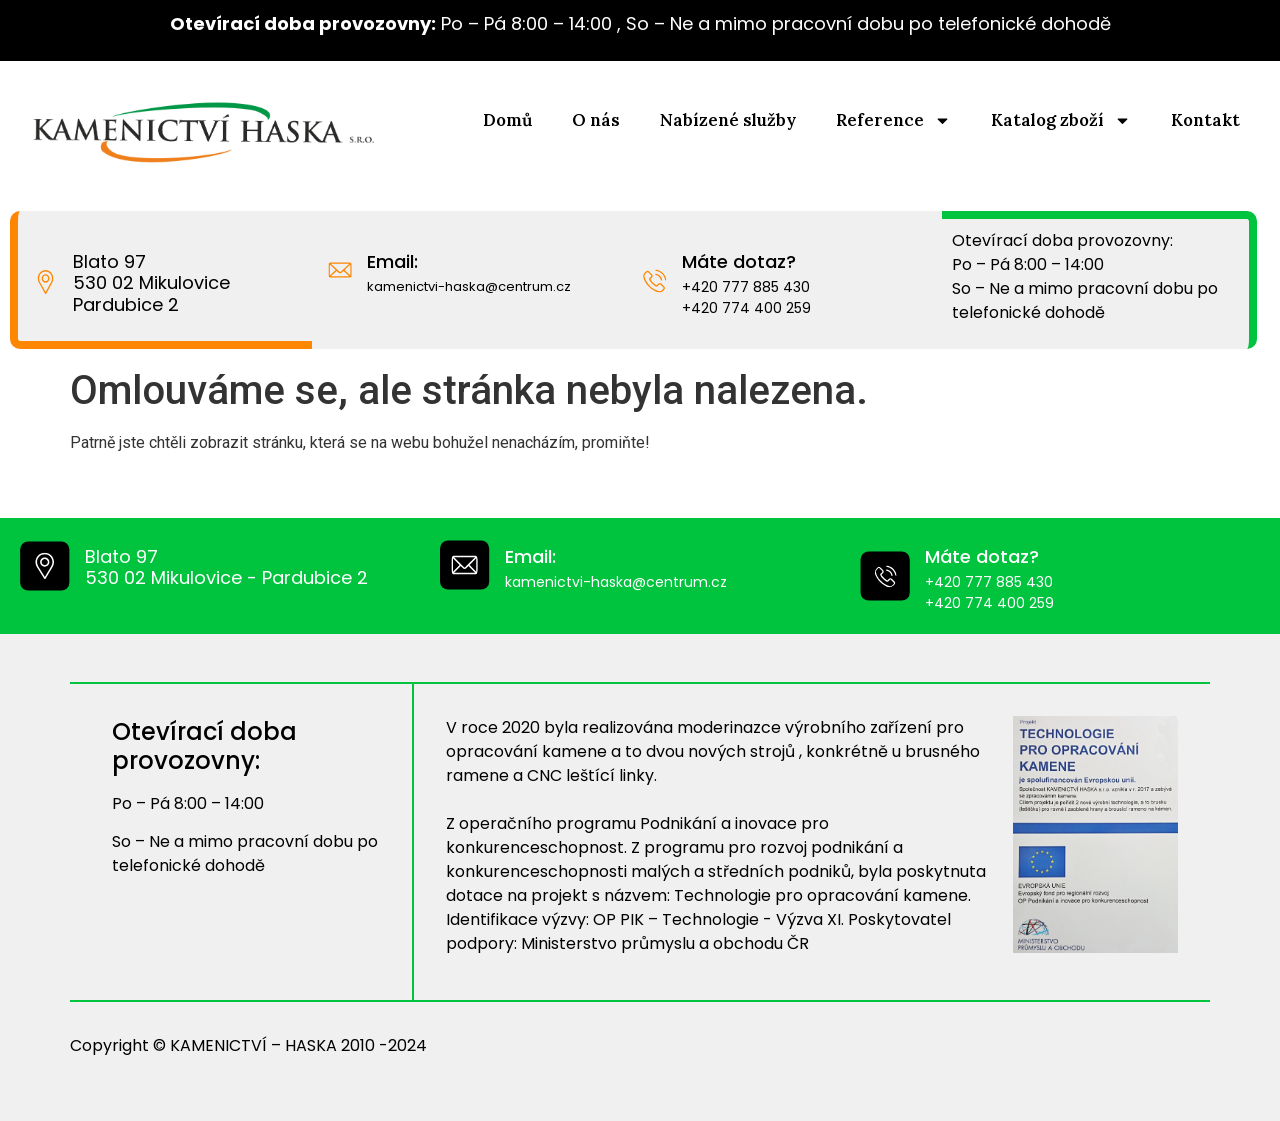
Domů (507, 120)
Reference (893, 120)
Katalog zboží (1061, 120)
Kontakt (1205, 120)
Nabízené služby (728, 120)
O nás (596, 120)
